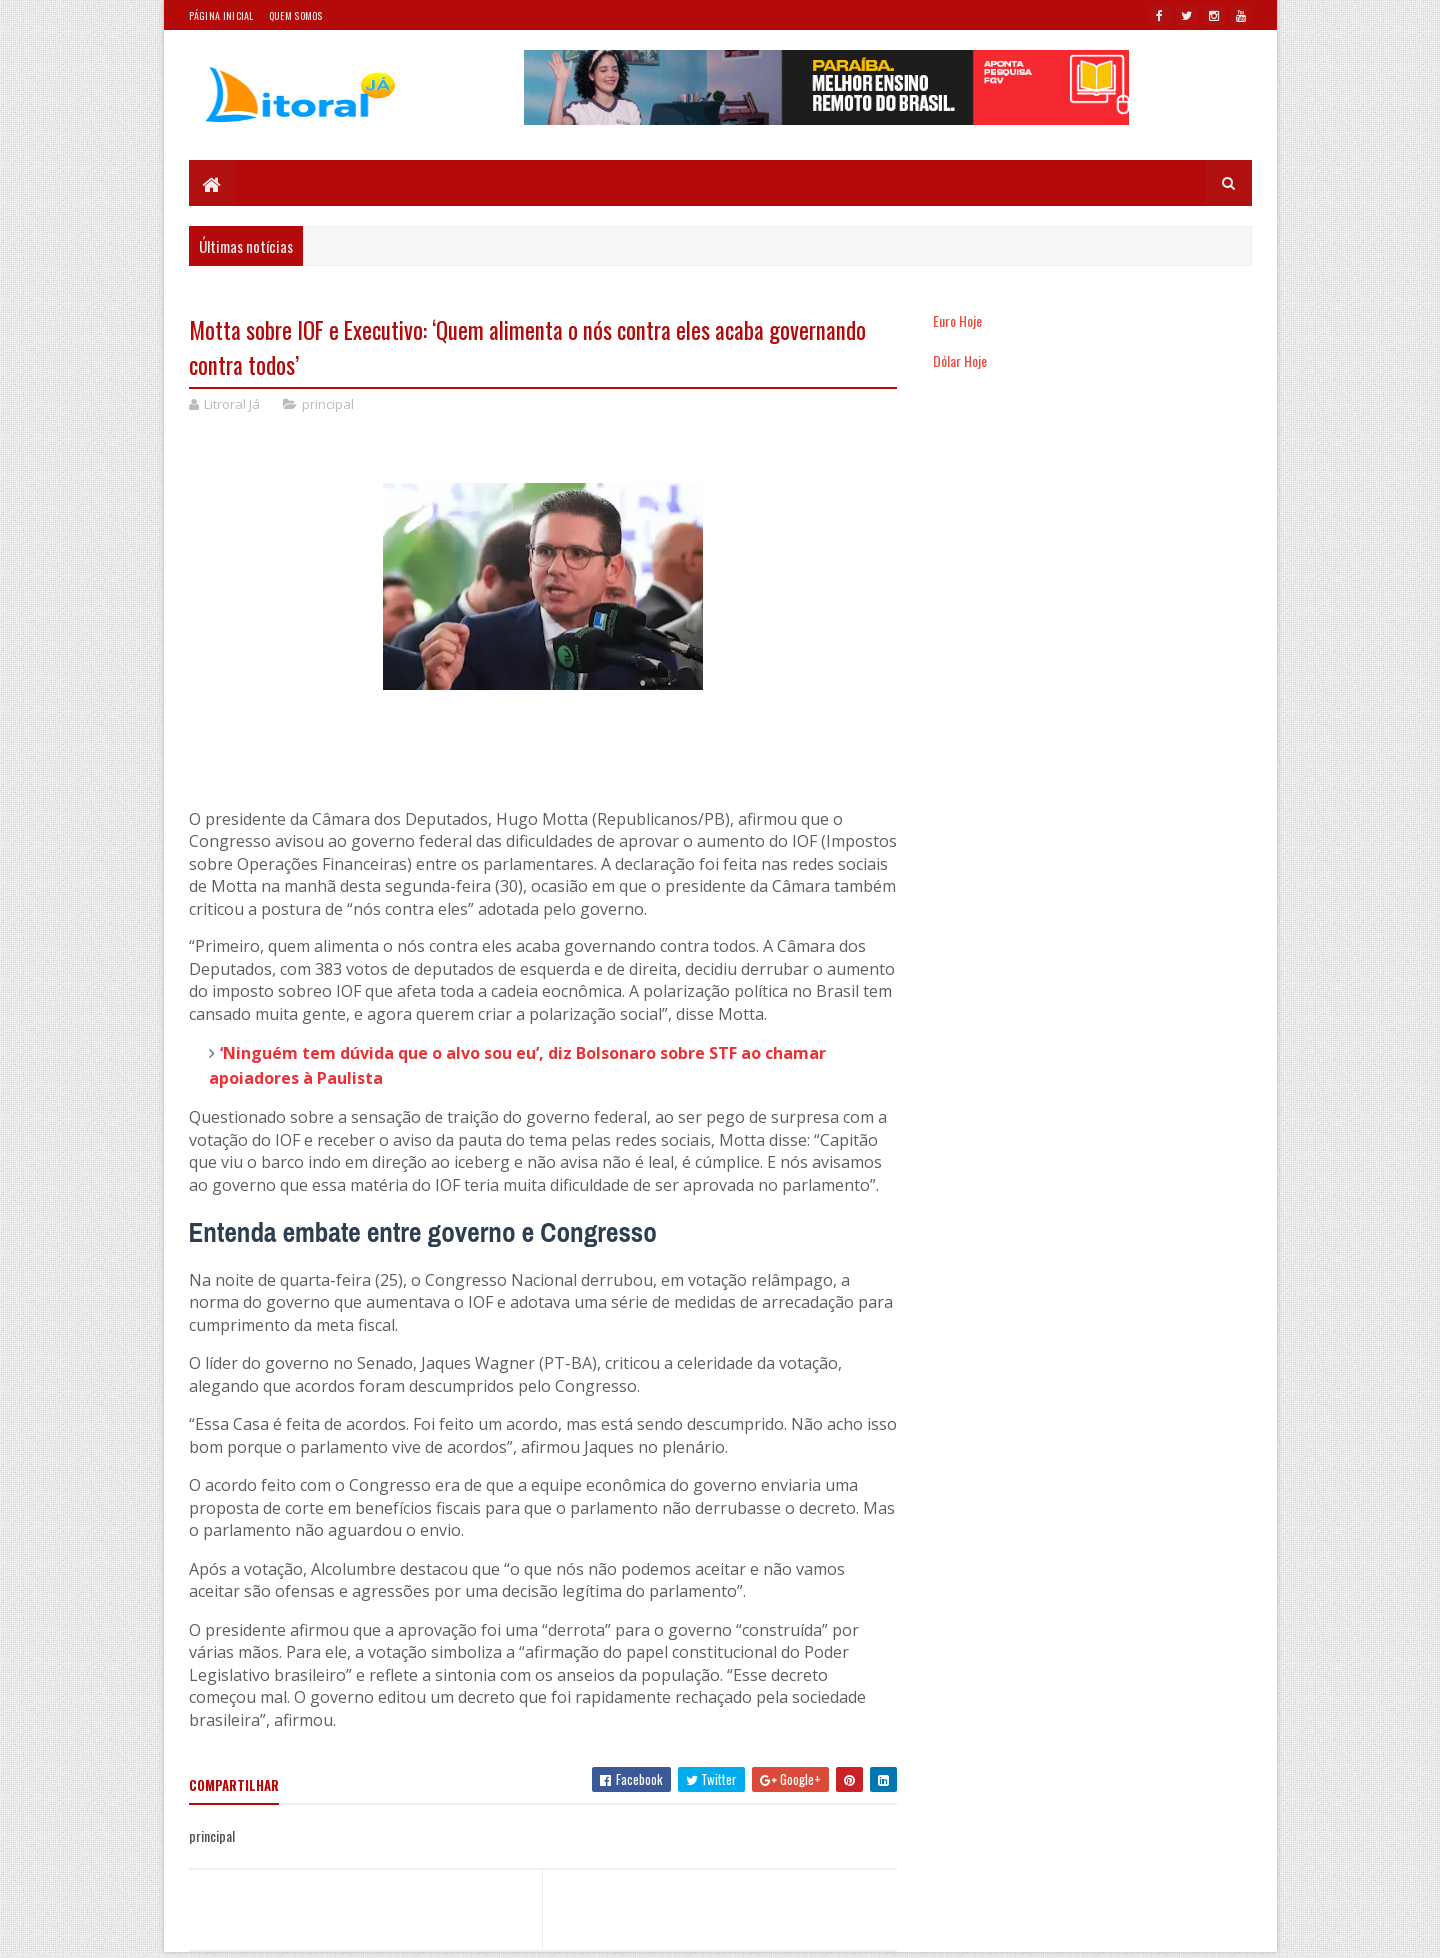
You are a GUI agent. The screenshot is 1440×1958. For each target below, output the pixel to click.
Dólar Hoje (960, 360)
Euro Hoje (957, 320)
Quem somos (296, 15)
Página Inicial (221, 15)
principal (328, 404)
